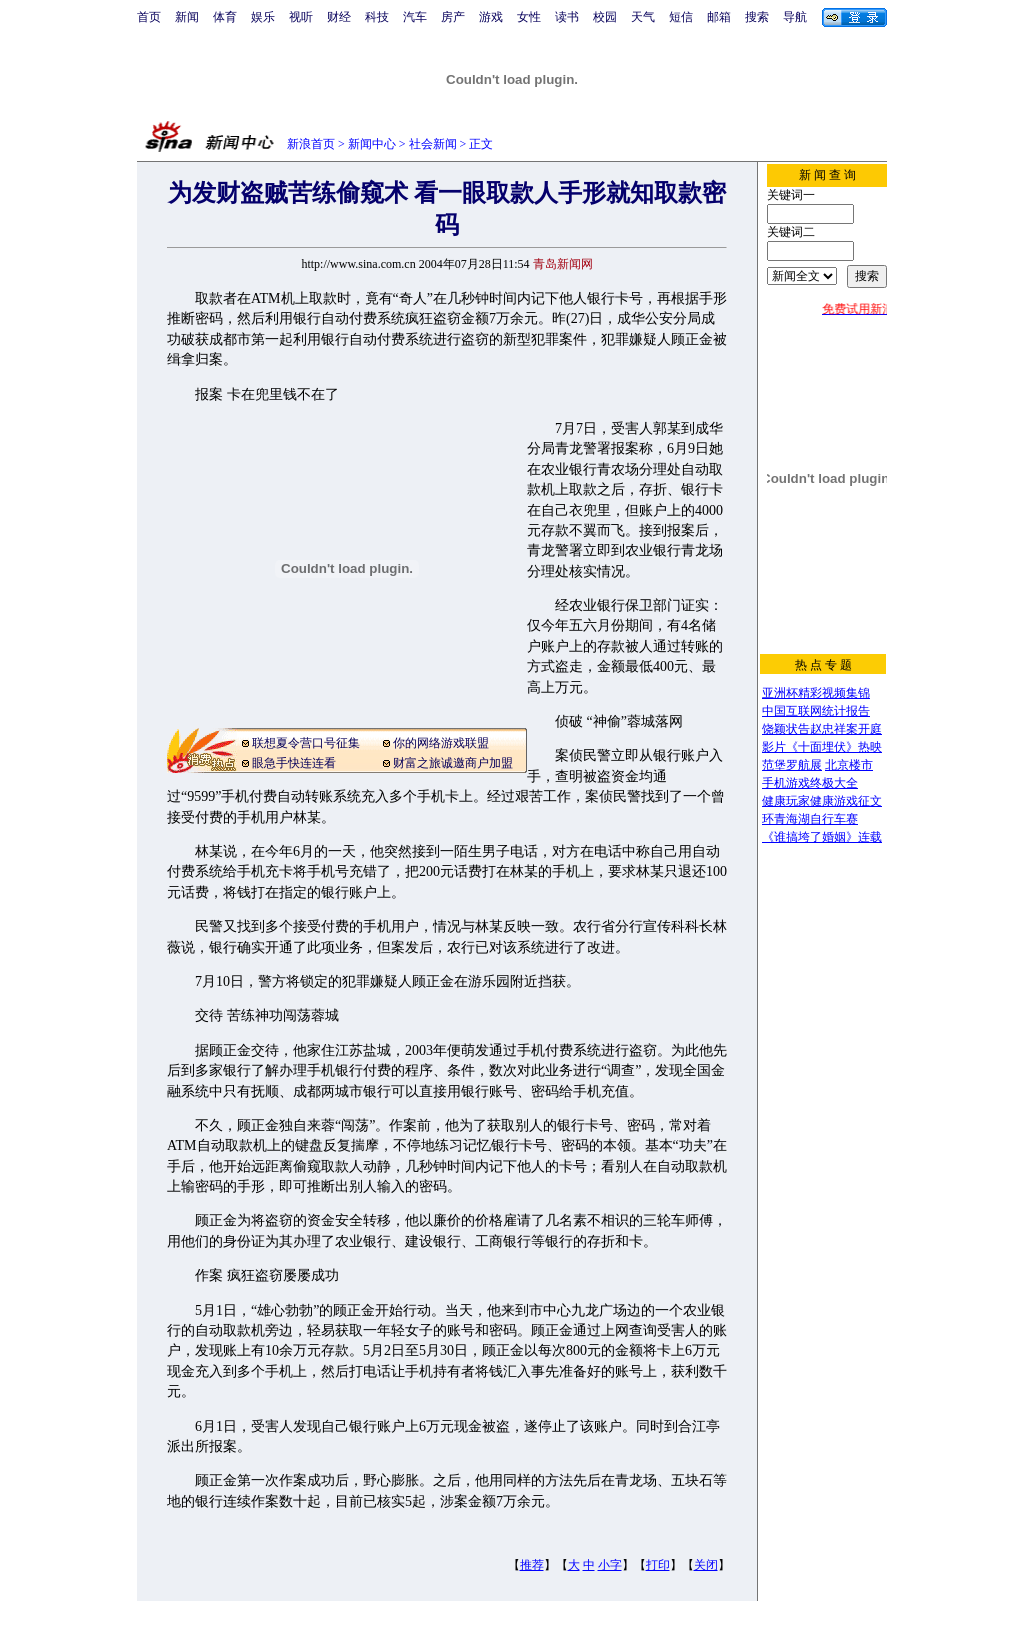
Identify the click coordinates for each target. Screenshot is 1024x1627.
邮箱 (719, 17)
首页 (149, 17)
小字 (610, 1565)
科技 (377, 17)
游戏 (491, 17)
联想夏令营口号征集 (306, 743)
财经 (339, 17)
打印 (658, 1565)
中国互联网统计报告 (816, 711)
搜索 (757, 17)
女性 (529, 17)
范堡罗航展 (792, 765)
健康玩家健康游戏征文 (822, 801)
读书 (567, 17)
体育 (225, 17)
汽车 (415, 17)
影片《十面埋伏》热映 (822, 747)
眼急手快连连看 (294, 763)
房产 (453, 17)
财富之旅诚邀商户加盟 (453, 763)
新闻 (187, 17)
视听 (301, 17)
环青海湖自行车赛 (810, 819)
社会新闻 (433, 144)
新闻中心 (372, 144)
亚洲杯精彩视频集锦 (816, 693)
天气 (643, 17)
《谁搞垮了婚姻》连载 (822, 837)
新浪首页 (311, 144)
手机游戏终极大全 (810, 783)
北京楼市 (849, 765)
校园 (605, 17)
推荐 (532, 1565)
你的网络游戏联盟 (441, 743)
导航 (795, 17)
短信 (681, 17)
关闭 (706, 1565)
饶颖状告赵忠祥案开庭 (822, 729)
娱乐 (263, 17)
